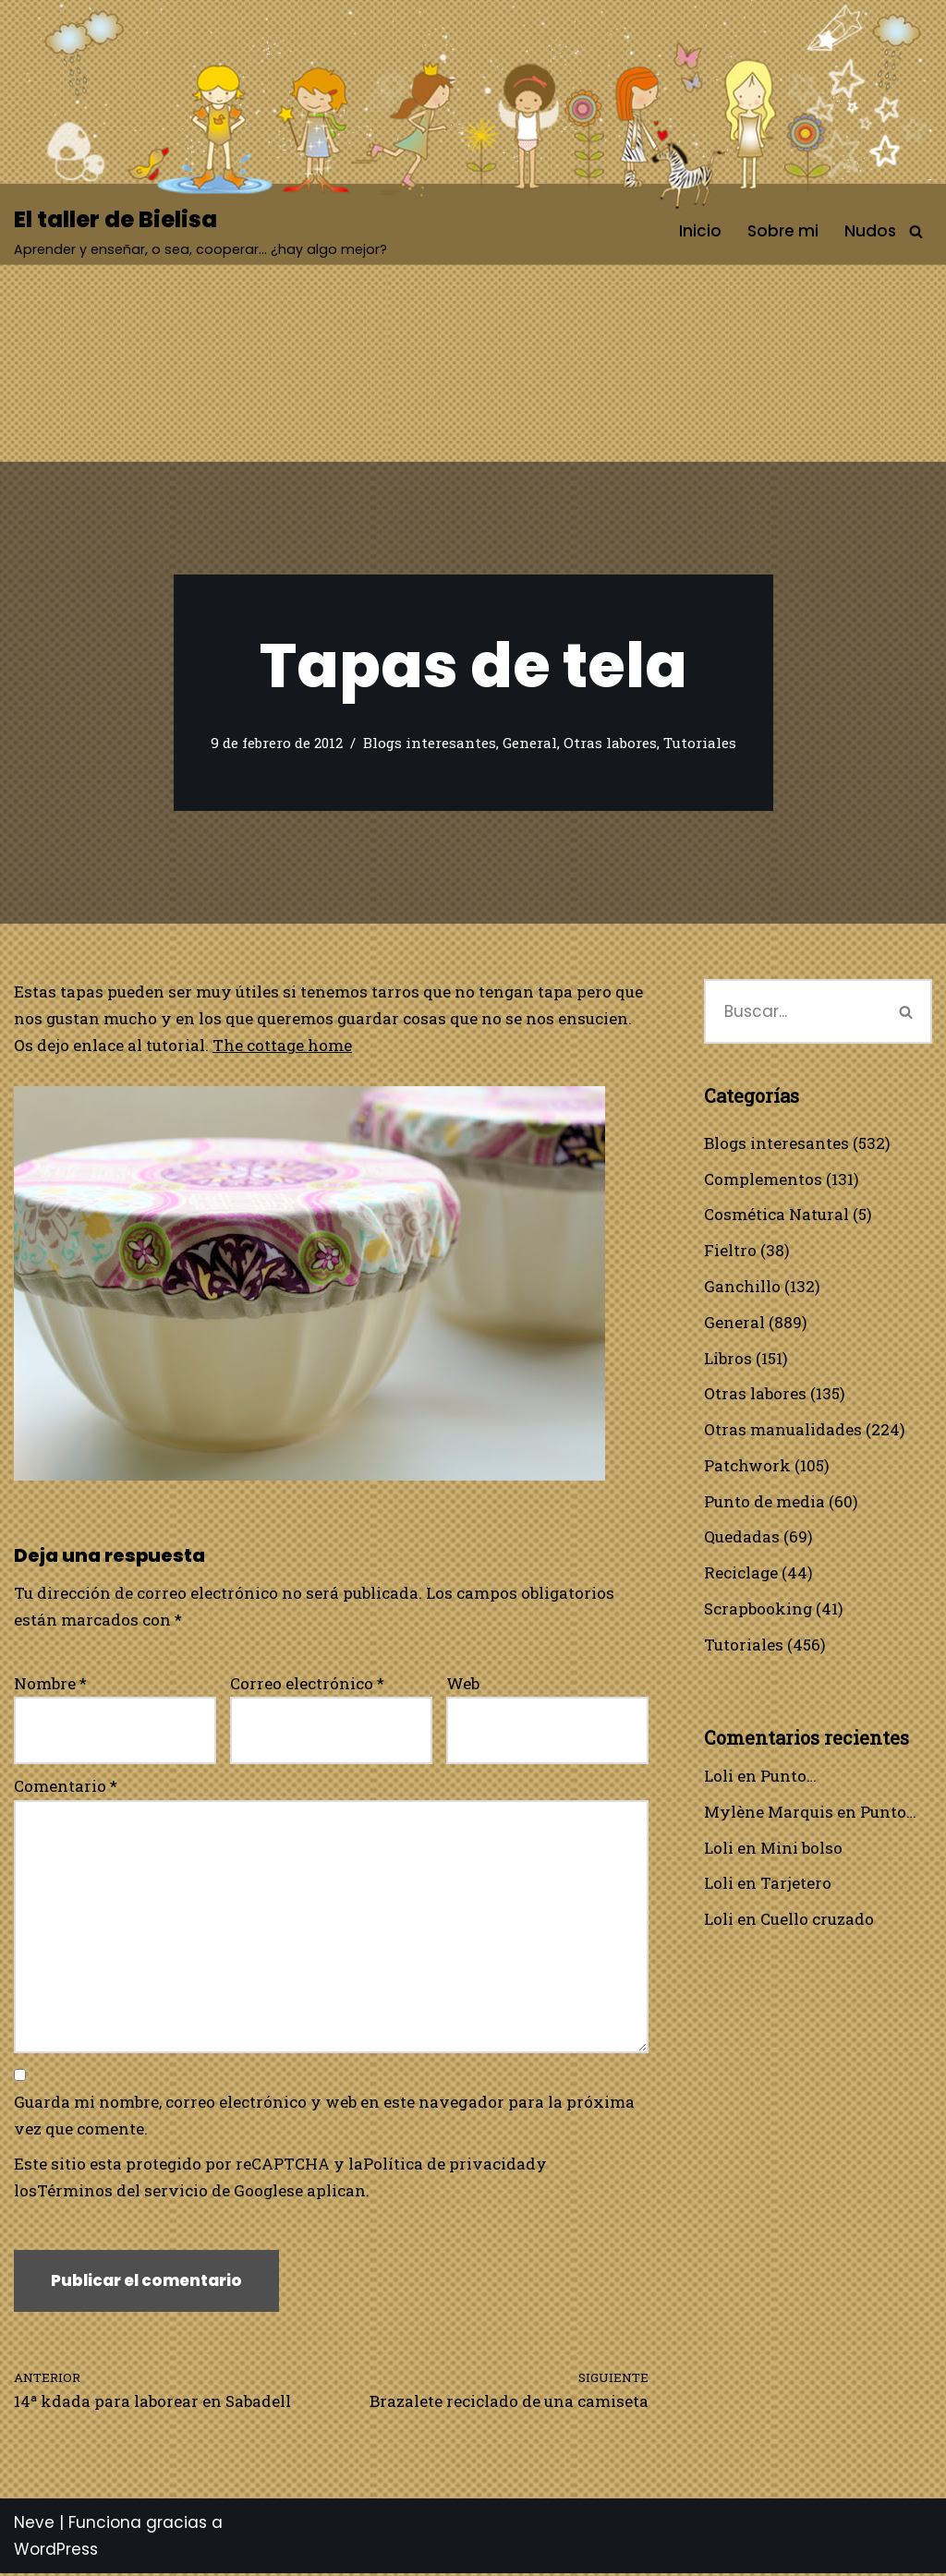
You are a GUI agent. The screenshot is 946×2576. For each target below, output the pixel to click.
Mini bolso (801, 1849)
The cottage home (282, 1045)
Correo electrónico (307, 1683)
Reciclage (741, 1574)
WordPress (56, 2552)
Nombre (50, 1683)
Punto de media (764, 1502)
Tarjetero (795, 1885)
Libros (728, 1358)
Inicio (700, 231)
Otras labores (610, 743)
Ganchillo (742, 1287)
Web (462, 1683)
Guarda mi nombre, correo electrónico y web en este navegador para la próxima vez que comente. (324, 2117)
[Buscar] (916, 231)
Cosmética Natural (776, 1215)
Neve (34, 2525)
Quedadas (742, 1538)
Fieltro (730, 1251)
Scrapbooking (758, 1610)
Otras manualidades (783, 1430)
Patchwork (747, 1466)
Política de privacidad (450, 2166)
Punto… (788, 1777)
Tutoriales (699, 743)
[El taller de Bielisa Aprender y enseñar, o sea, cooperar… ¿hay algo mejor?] (200, 231)
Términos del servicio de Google (162, 2193)
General (530, 743)
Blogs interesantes (429, 743)
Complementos (763, 1179)
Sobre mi (783, 231)
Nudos (870, 231)
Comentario (65, 1786)
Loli (719, 1777)
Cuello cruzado (817, 1921)
